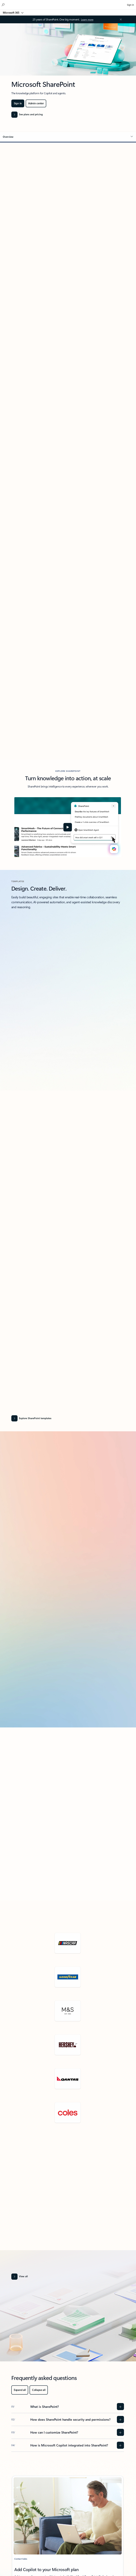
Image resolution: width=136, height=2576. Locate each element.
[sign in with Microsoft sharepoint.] (17, 103)
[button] (68, 137)
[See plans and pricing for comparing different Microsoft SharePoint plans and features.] (27, 115)
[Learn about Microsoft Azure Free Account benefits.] (36, 103)
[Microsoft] (68, 3)
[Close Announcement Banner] (120, 19)
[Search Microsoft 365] (4, 4)
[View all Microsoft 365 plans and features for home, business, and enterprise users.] (19, 2277)
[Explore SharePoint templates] (67, 1418)
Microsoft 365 (11, 12)
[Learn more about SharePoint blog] (87, 20)
